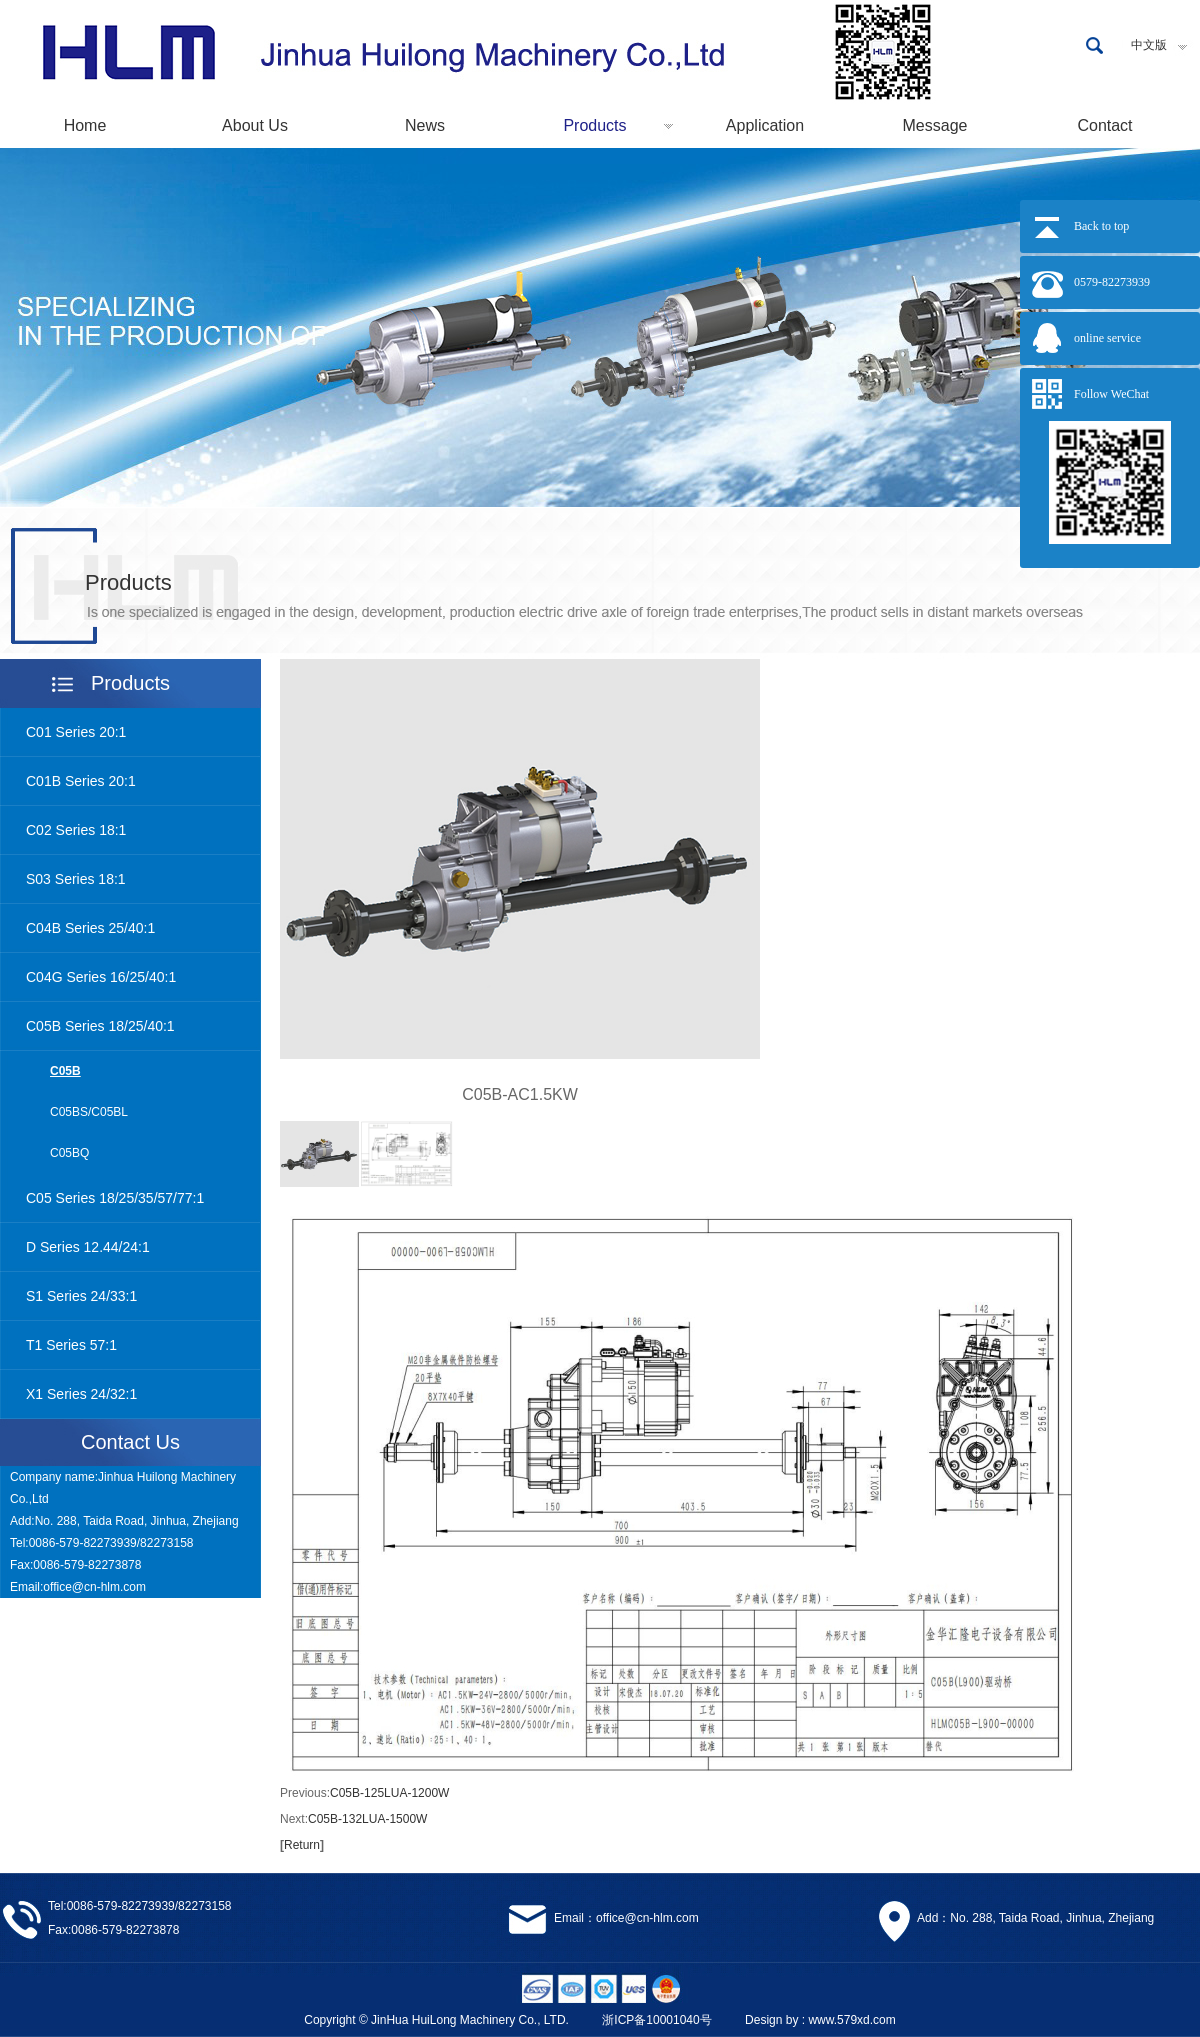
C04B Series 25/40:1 (90, 928)
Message (935, 125)
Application (765, 125)
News (425, 125)
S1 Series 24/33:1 (81, 1296)
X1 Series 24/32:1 (81, 1394)
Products (594, 125)
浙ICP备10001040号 (656, 2020)
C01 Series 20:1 (76, 732)
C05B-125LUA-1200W (389, 1793)
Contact (1104, 125)
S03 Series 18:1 (76, 879)
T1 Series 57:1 (71, 1345)
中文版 (1149, 45)
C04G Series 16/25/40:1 (101, 977)
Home (85, 125)
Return (302, 1845)
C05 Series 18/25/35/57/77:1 (115, 1198)
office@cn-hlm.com (94, 1587)
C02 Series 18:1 (76, 830)
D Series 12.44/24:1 (88, 1247)
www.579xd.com (851, 2020)
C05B (65, 1071)
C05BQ (69, 1153)
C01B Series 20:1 (81, 781)
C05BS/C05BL (89, 1112)
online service (1107, 338)
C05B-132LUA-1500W (367, 1819)
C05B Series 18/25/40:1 (100, 1026)
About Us (255, 125)
